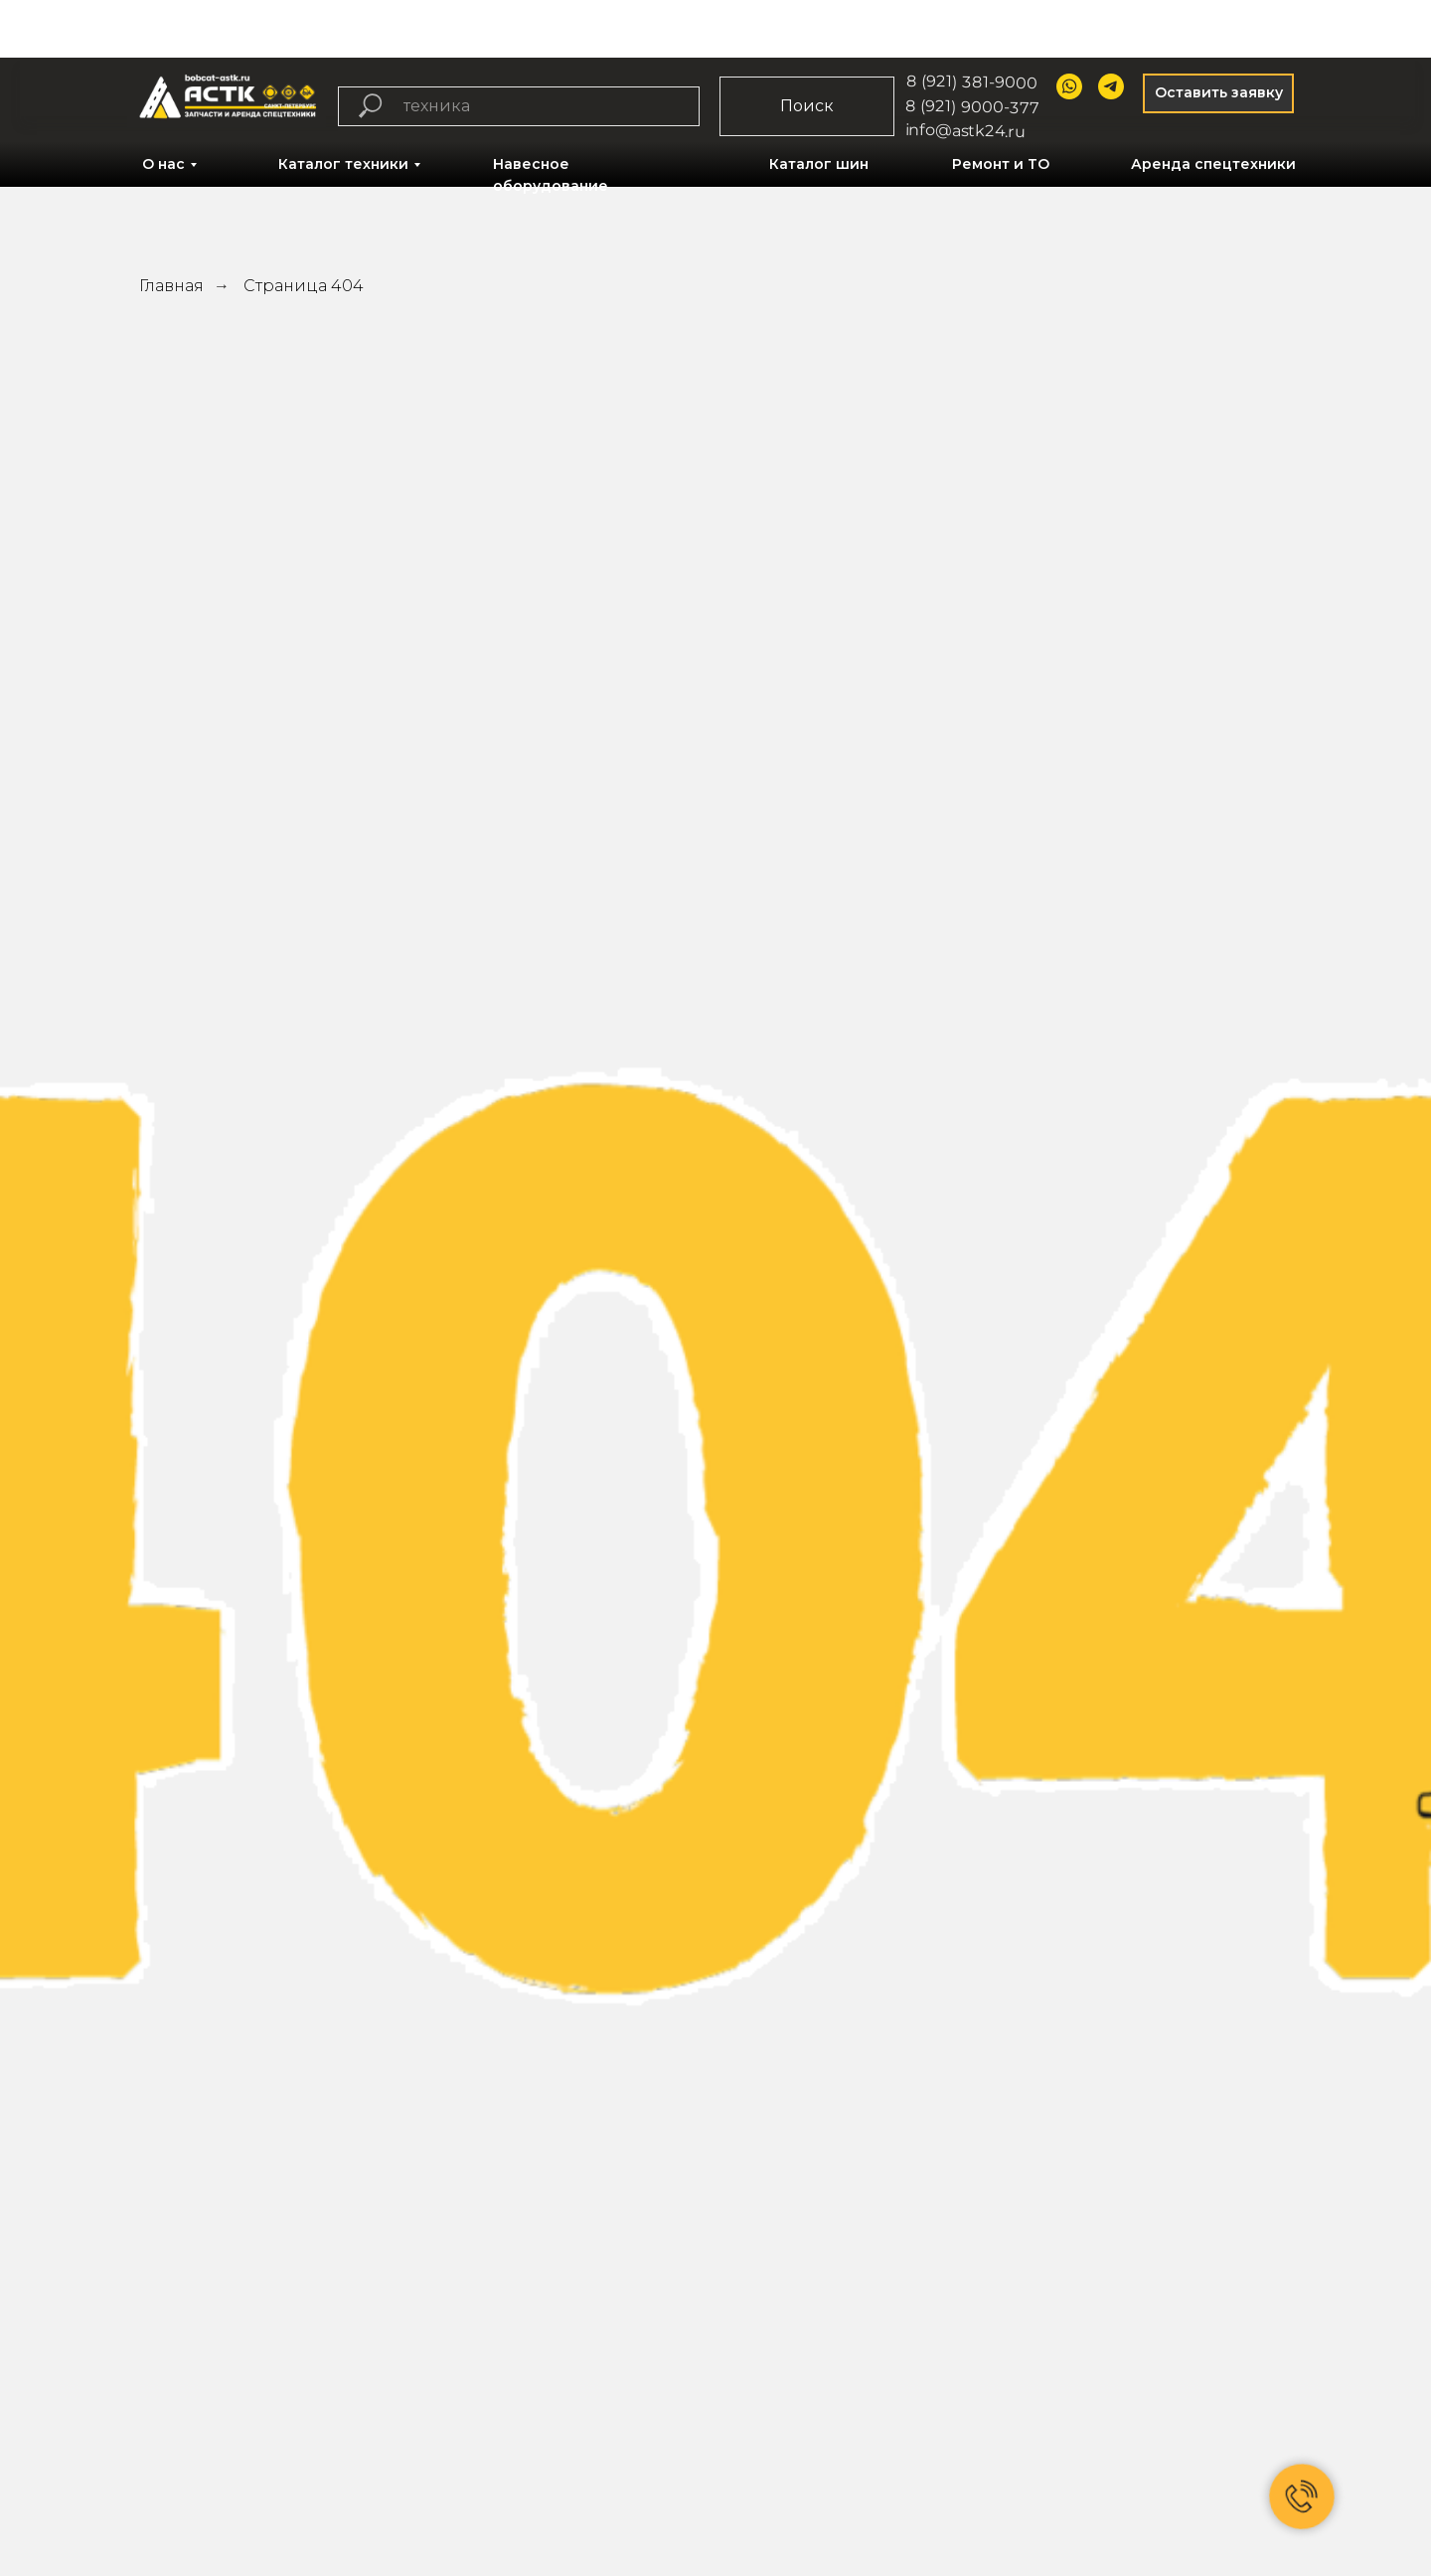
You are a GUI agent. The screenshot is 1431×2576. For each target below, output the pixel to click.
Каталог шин (819, 164)
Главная (171, 285)
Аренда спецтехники (1213, 164)
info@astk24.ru (966, 129)
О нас (163, 164)
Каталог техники (343, 164)
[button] (1218, 93)
